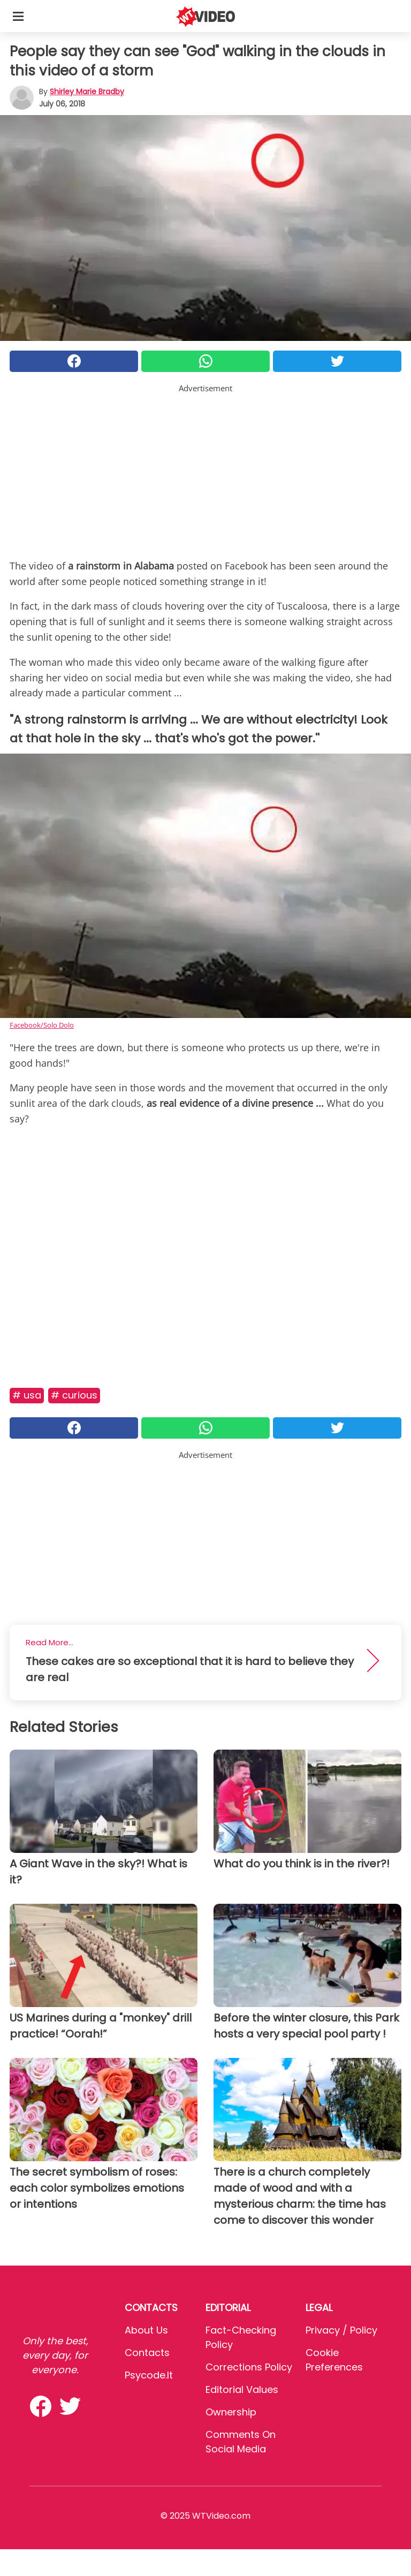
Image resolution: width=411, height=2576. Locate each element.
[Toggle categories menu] (18, 16)
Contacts (147, 2352)
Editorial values (242, 2389)
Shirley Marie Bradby (87, 91)
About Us (146, 2330)
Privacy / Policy (341, 2330)
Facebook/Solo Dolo (42, 1025)
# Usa (26, 1395)
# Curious (74, 1395)
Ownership (231, 2412)
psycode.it (149, 2375)
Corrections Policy (249, 2367)
